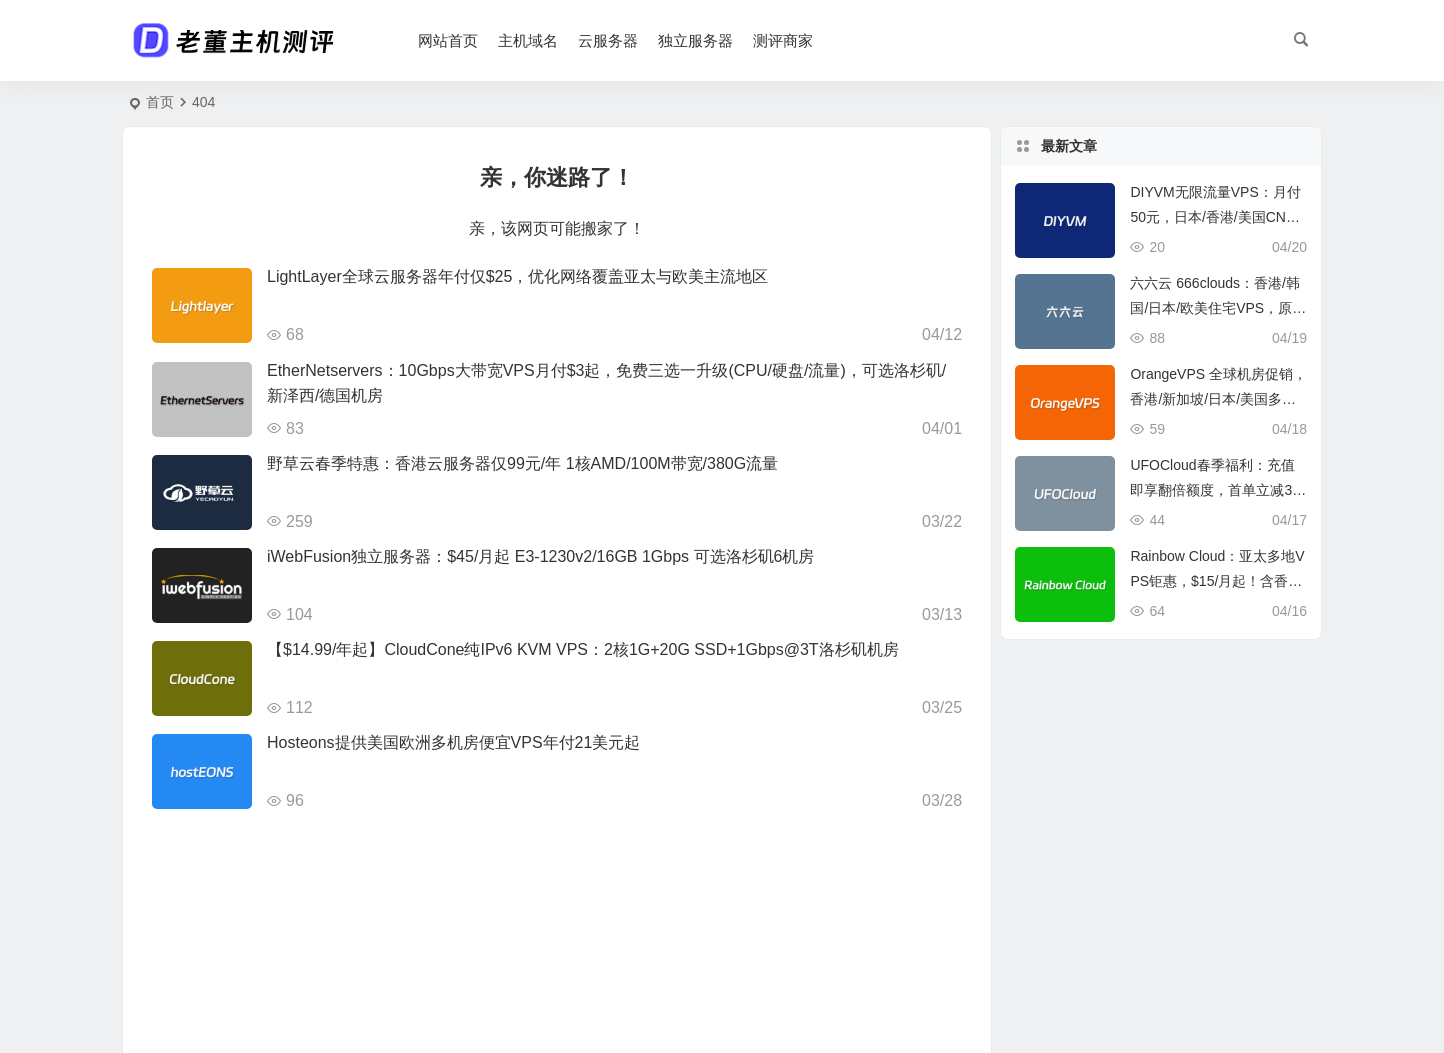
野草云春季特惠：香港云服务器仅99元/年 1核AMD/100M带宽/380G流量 (522, 463)
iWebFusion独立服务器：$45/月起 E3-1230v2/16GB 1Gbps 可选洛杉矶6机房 (540, 556)
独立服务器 (695, 40)
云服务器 (608, 40)
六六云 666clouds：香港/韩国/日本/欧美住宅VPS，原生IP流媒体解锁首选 (1218, 308)
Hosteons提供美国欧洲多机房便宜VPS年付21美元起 (453, 742)
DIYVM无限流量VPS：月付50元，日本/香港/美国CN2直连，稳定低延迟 (1215, 217)
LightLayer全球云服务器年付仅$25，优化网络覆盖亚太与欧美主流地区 (517, 276)
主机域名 (528, 40)
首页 (160, 102)
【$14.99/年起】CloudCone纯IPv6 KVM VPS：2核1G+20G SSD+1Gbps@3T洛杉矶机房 (583, 649)
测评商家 (783, 40)
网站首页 (448, 40)
